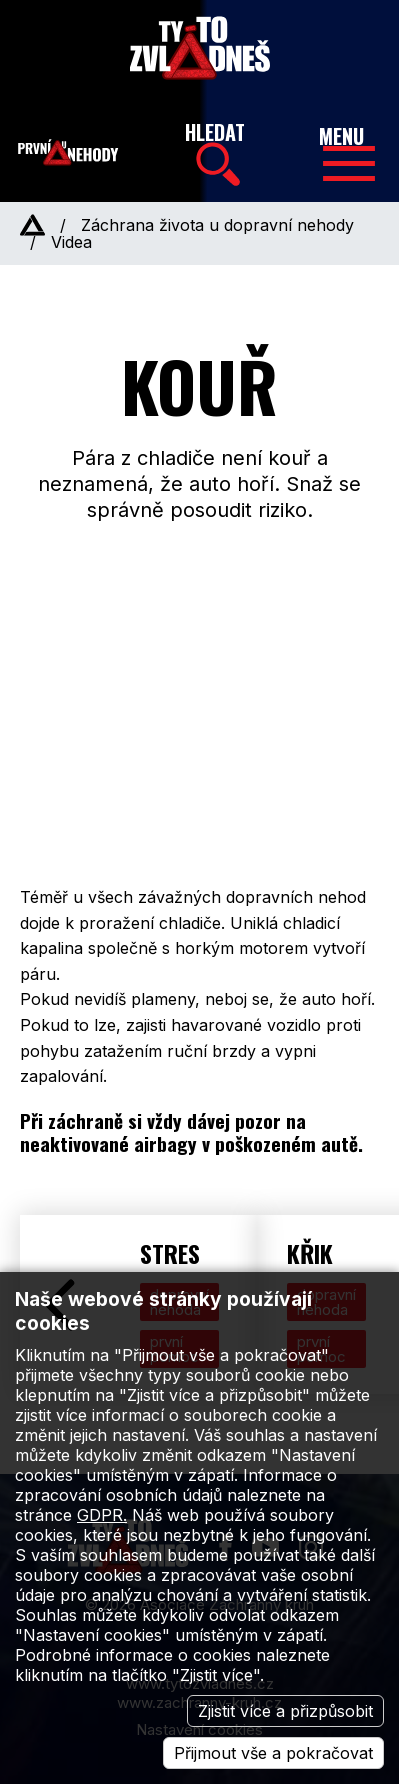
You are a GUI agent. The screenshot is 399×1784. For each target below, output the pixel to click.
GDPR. (102, 1515)
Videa (71, 242)
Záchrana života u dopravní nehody (217, 225)
